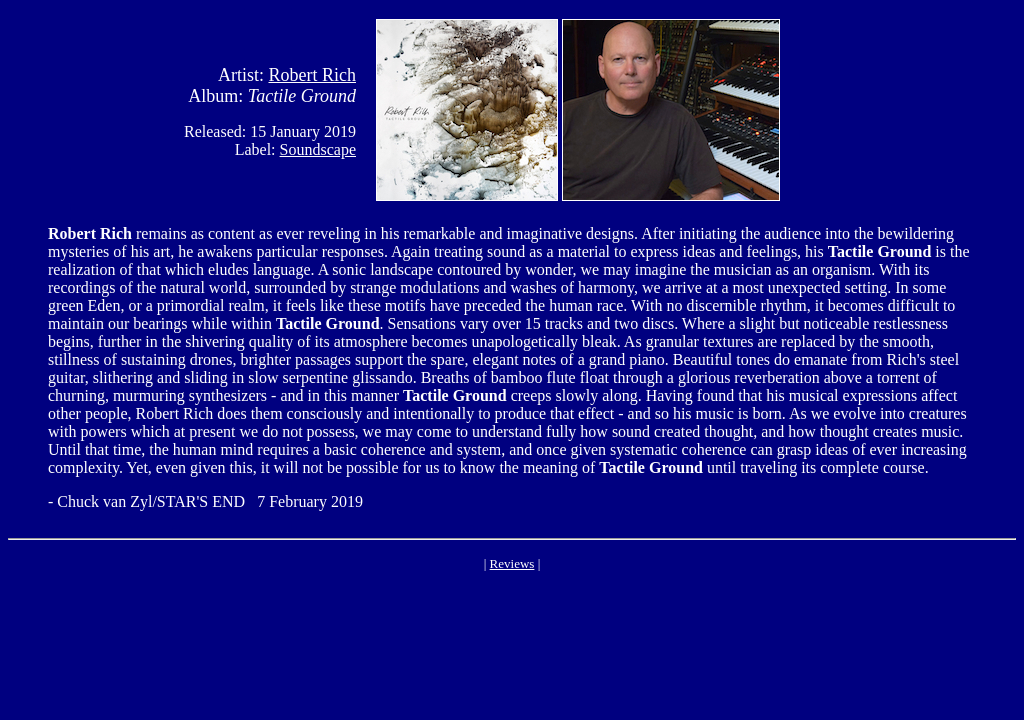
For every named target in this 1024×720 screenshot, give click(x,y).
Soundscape (318, 149)
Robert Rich (313, 75)
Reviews (512, 563)
